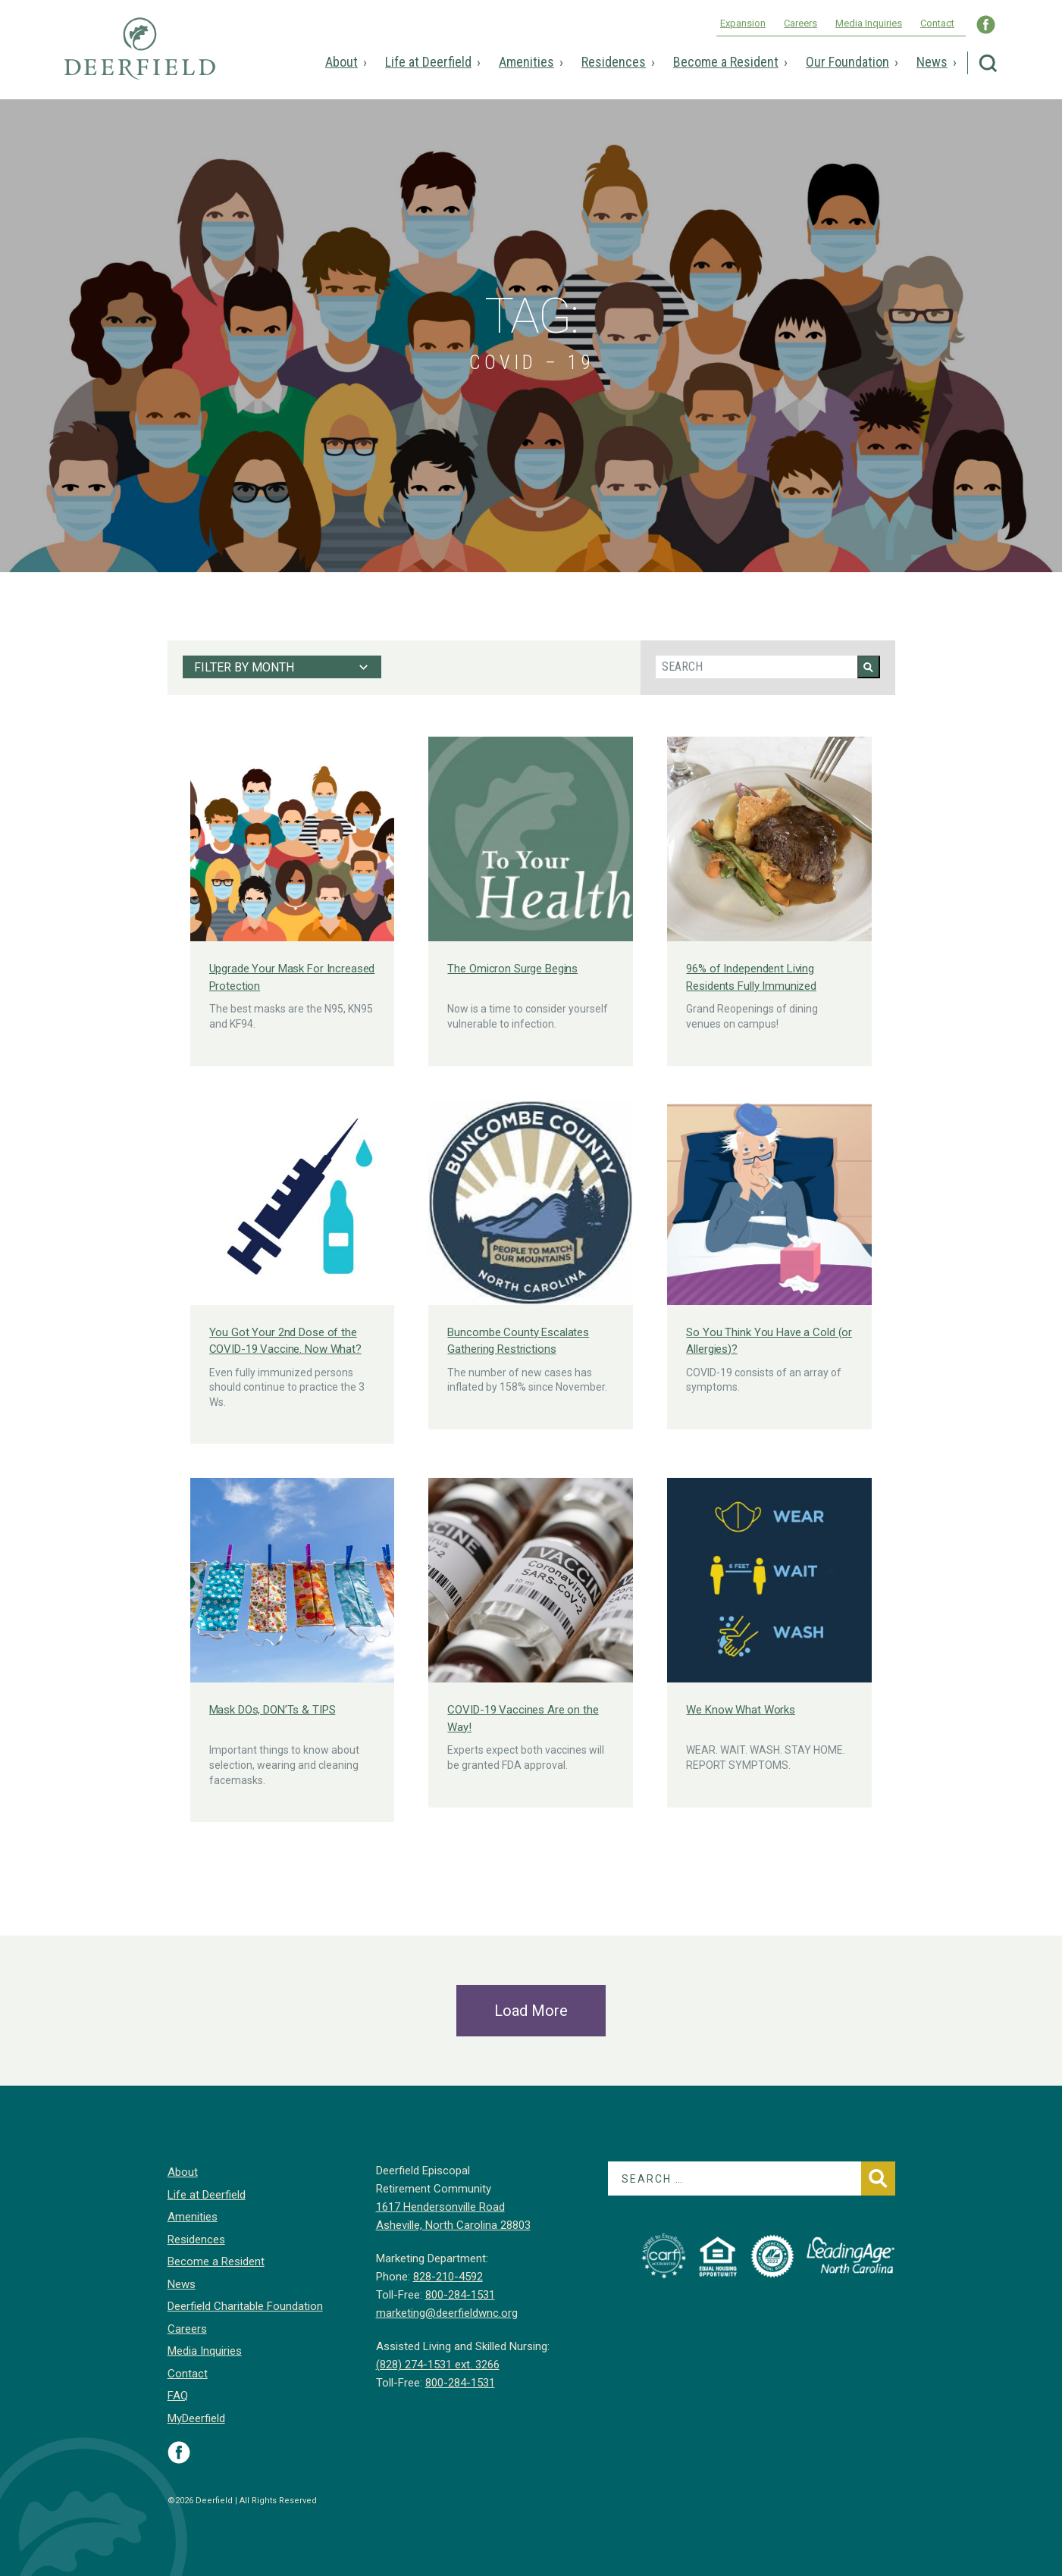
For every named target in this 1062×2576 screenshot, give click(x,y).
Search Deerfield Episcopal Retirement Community (988, 63)
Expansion (743, 23)
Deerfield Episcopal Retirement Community (140, 59)
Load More (531, 2011)
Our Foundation (847, 62)
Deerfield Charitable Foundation (245, 2306)
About (341, 62)
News (932, 62)
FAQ (178, 2395)
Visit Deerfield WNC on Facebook (985, 24)
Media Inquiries (868, 23)
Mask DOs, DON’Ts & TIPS (272, 1710)
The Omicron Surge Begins (512, 968)
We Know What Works (740, 1710)
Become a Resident (725, 62)
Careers (800, 23)
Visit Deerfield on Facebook (179, 2452)
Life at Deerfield (428, 62)
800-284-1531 (460, 2295)
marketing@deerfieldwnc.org (447, 2313)
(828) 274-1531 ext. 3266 (438, 2364)
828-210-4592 (448, 2276)
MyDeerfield (196, 2418)
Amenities (526, 62)
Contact (937, 23)
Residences (613, 62)
